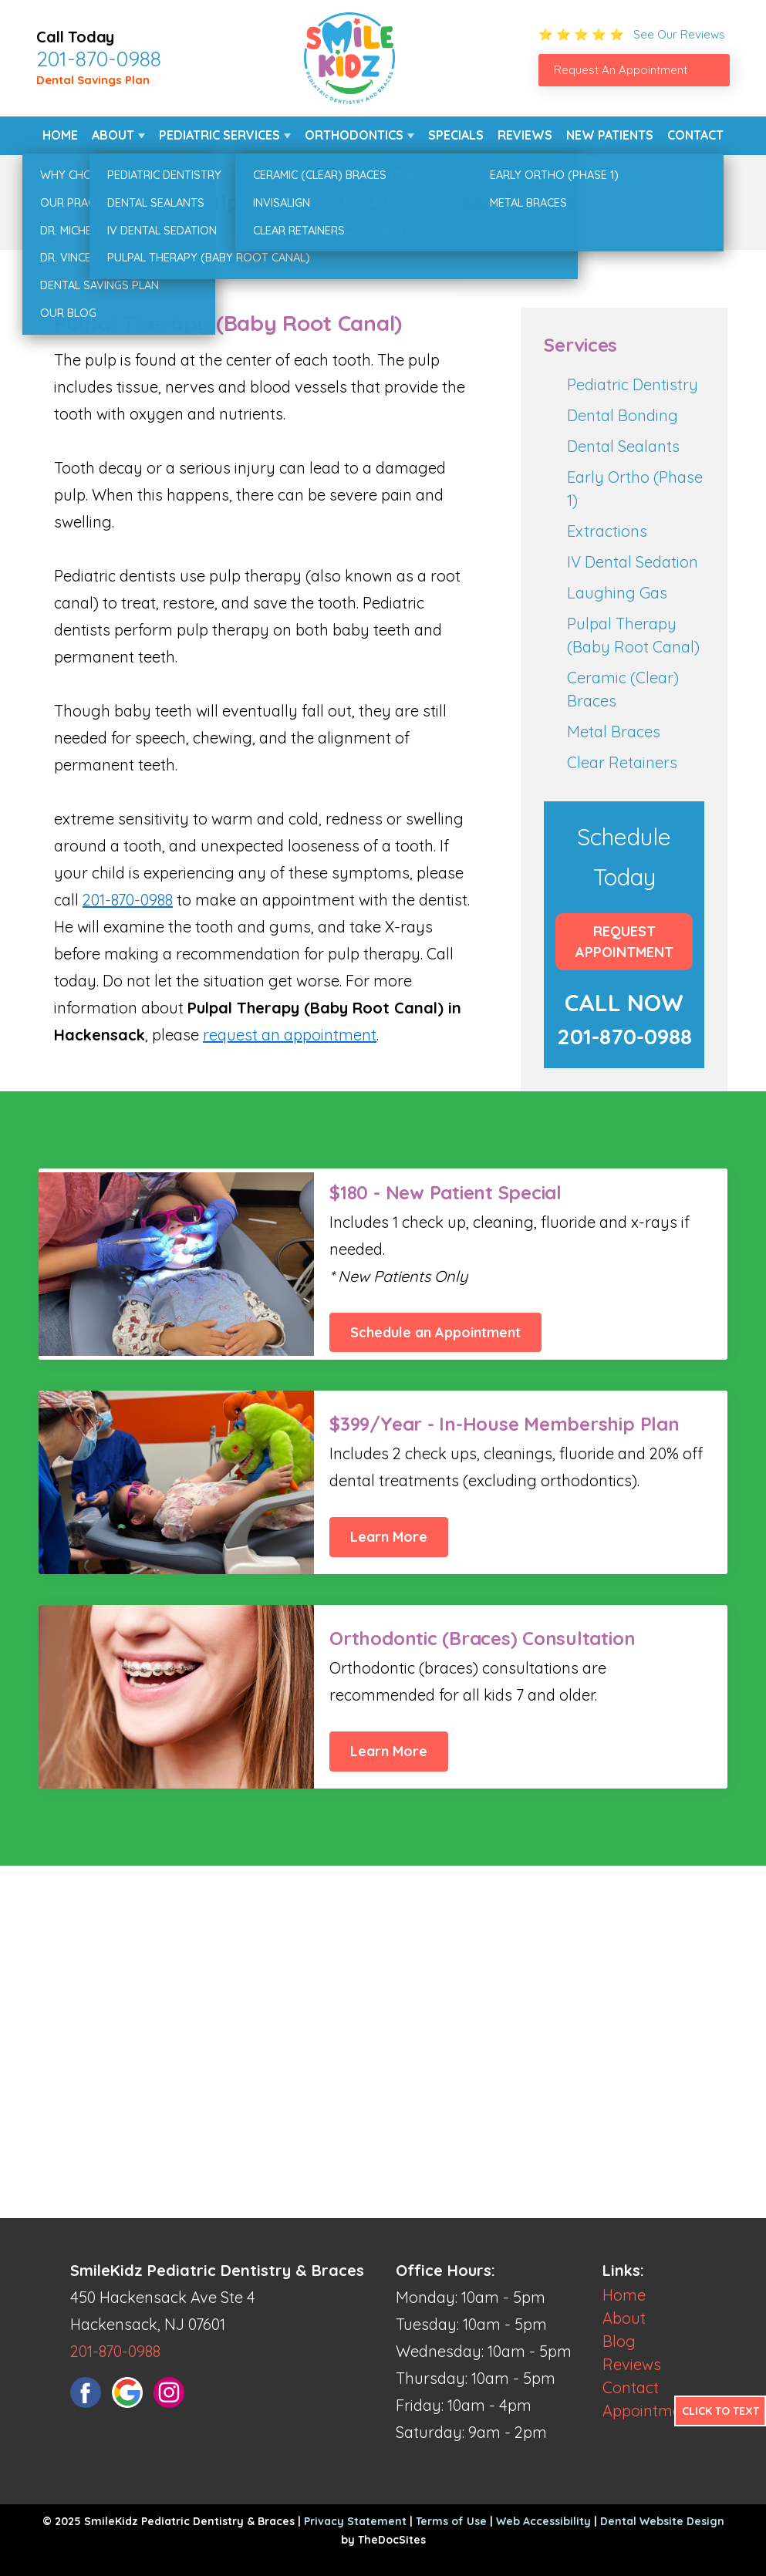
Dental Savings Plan (93, 79)
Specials (456, 135)
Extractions (607, 531)
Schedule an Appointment (435, 1332)
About (113, 135)
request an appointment (289, 1034)
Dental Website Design (662, 2521)
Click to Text (720, 2411)
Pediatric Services (219, 135)
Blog (619, 2341)
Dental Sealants (623, 446)
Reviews (525, 135)
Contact (695, 135)
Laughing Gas (617, 592)
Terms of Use (451, 2521)
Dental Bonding (622, 415)
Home (60, 135)
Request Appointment (624, 941)
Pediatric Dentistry (632, 384)
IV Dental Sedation (632, 562)
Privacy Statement (355, 2521)
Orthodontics (354, 135)
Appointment (649, 2410)
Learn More (388, 1537)
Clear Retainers (622, 762)
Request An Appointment (620, 69)
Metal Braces (613, 731)
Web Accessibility (543, 2521)
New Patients (609, 135)
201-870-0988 (98, 59)
